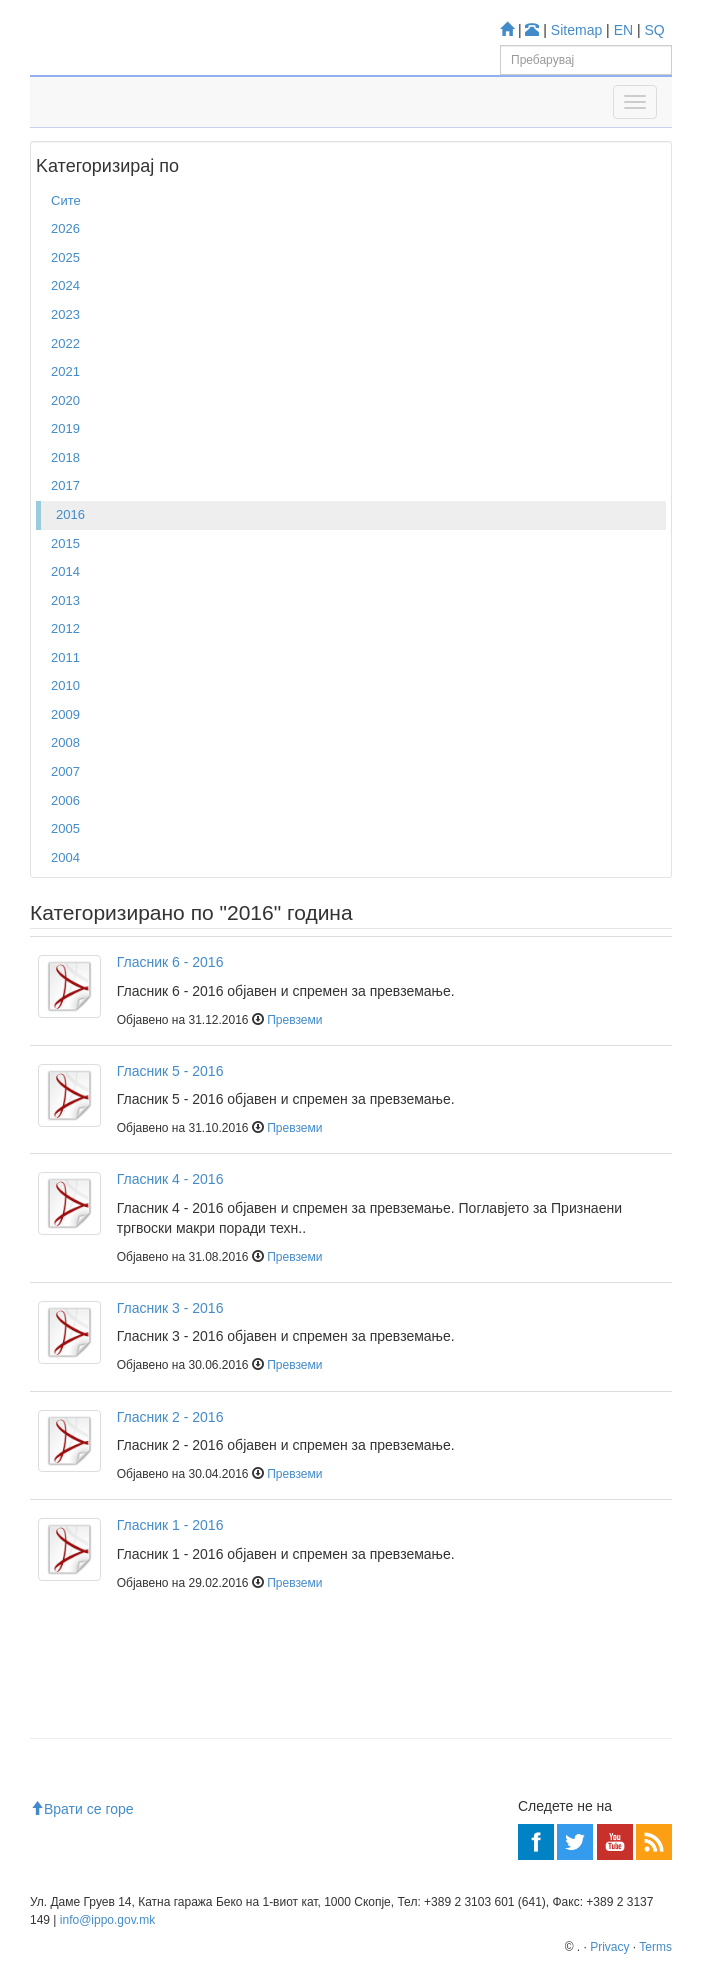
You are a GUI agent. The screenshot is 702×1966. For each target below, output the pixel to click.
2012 (65, 628)
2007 (65, 771)
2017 (65, 485)
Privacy (609, 1947)
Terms (655, 1947)
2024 (65, 285)
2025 (65, 257)
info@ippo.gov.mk (107, 1920)
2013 (65, 600)
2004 (65, 857)
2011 (65, 657)
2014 (65, 571)
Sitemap (576, 30)
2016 (70, 514)
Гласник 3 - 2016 (170, 1308)
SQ (655, 30)
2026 (65, 228)
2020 (65, 400)
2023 (65, 314)
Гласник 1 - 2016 (170, 1525)
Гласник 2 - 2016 (170, 1417)
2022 (65, 343)
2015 (65, 543)
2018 (65, 457)
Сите (66, 200)
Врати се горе (82, 1809)
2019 (65, 428)
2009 (65, 714)
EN (623, 30)
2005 (65, 828)
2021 (65, 371)
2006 (65, 800)
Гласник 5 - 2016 (170, 1071)
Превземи (294, 1020)
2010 (65, 685)
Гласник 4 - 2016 (170, 1179)
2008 (65, 742)
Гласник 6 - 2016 (170, 962)
